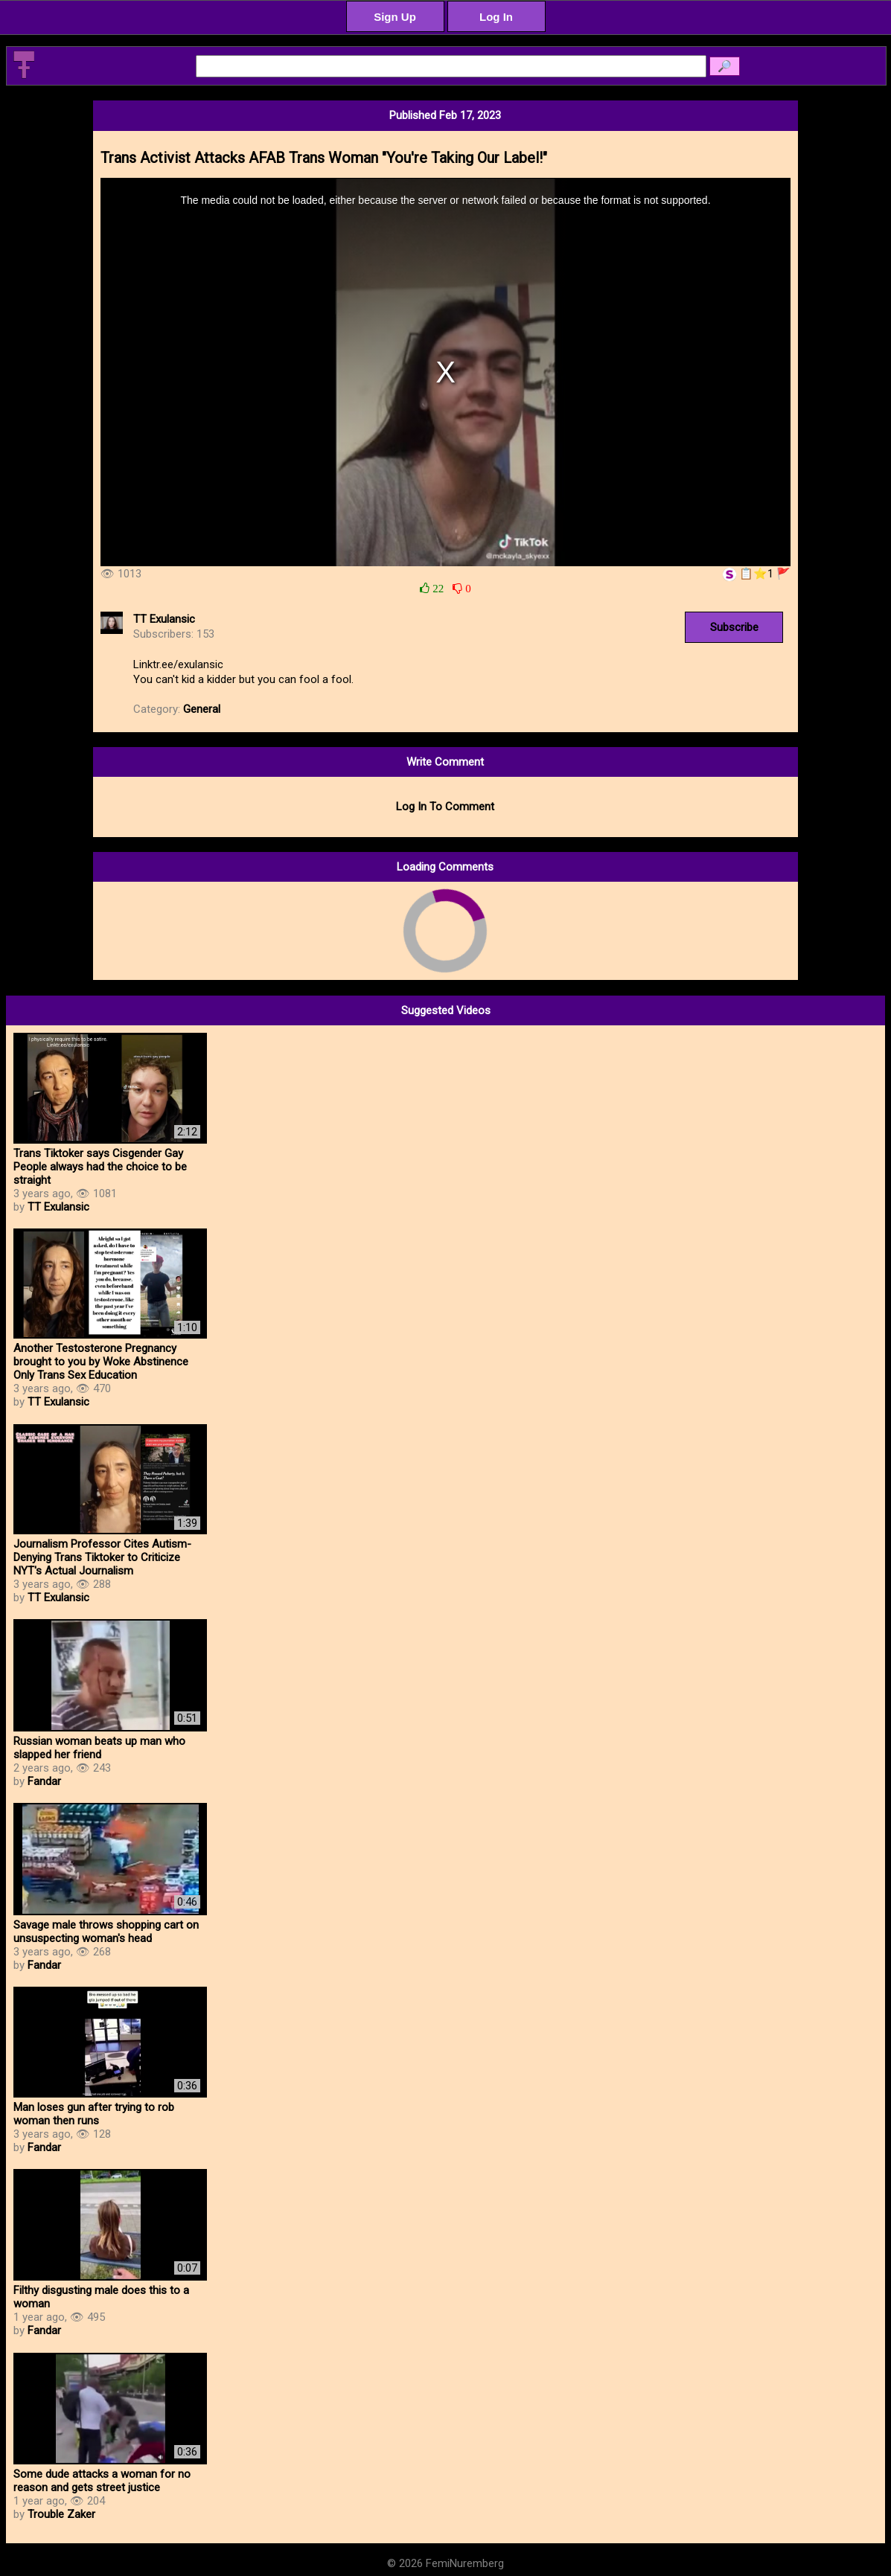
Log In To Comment (445, 806)
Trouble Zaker (61, 2514)
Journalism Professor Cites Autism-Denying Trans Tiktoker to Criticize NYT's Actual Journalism (102, 1557)
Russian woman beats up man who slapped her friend (99, 1747)
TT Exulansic (164, 619)
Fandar (44, 1781)
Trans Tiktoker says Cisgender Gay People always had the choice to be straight (100, 1167)
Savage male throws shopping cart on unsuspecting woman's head (106, 1931)
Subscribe (734, 627)
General (201, 709)
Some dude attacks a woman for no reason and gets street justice (102, 2480)
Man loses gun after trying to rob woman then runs (93, 2114)
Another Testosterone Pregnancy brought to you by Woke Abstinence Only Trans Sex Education (100, 1362)
